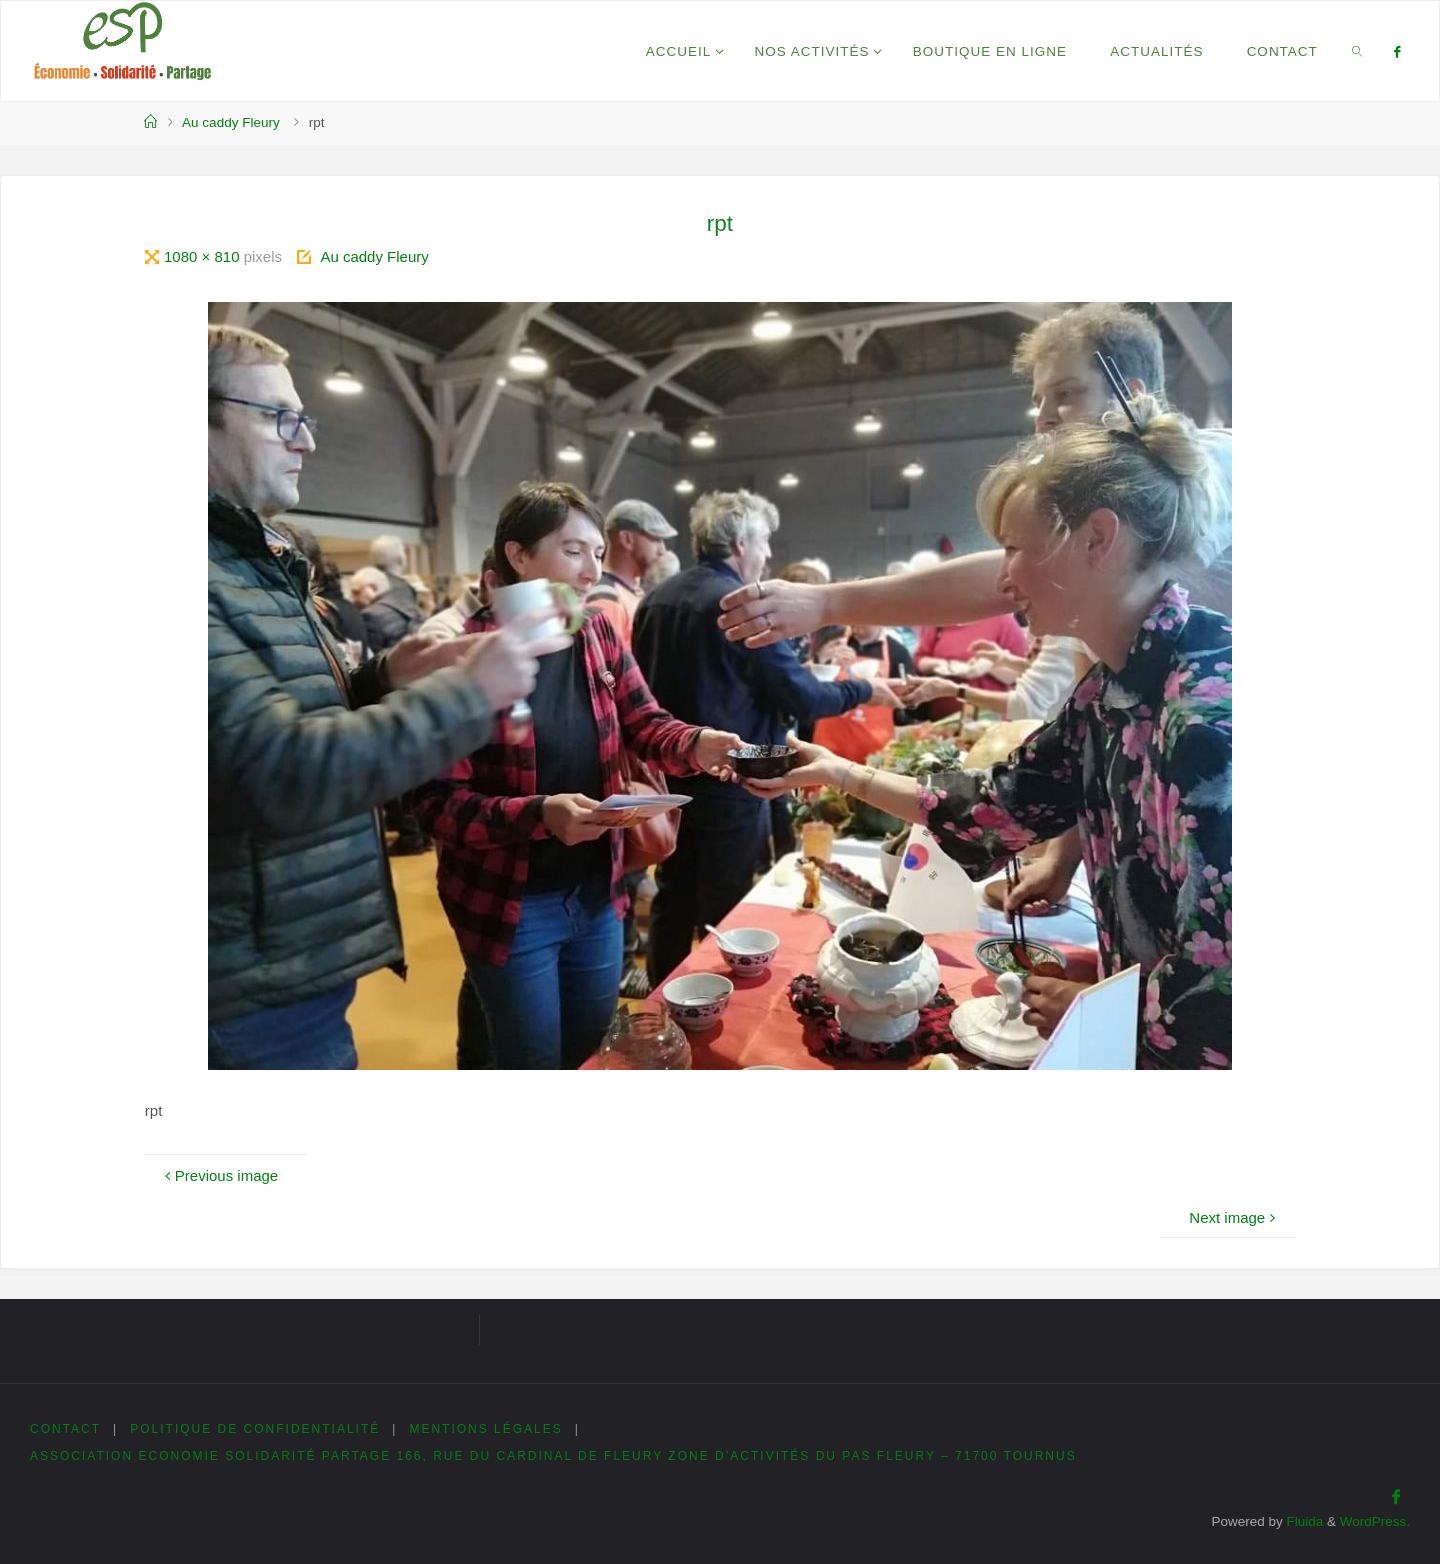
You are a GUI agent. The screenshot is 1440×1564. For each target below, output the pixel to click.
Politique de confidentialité (255, 1429)
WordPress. (1375, 1521)
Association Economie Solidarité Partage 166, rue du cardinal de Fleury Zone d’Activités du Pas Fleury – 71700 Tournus (553, 1456)
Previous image (219, 1175)
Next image (1234, 1217)
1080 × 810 (204, 256)
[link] (1357, 51)
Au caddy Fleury (231, 122)
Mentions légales (485, 1429)
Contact (65, 1429)
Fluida (1303, 1521)
